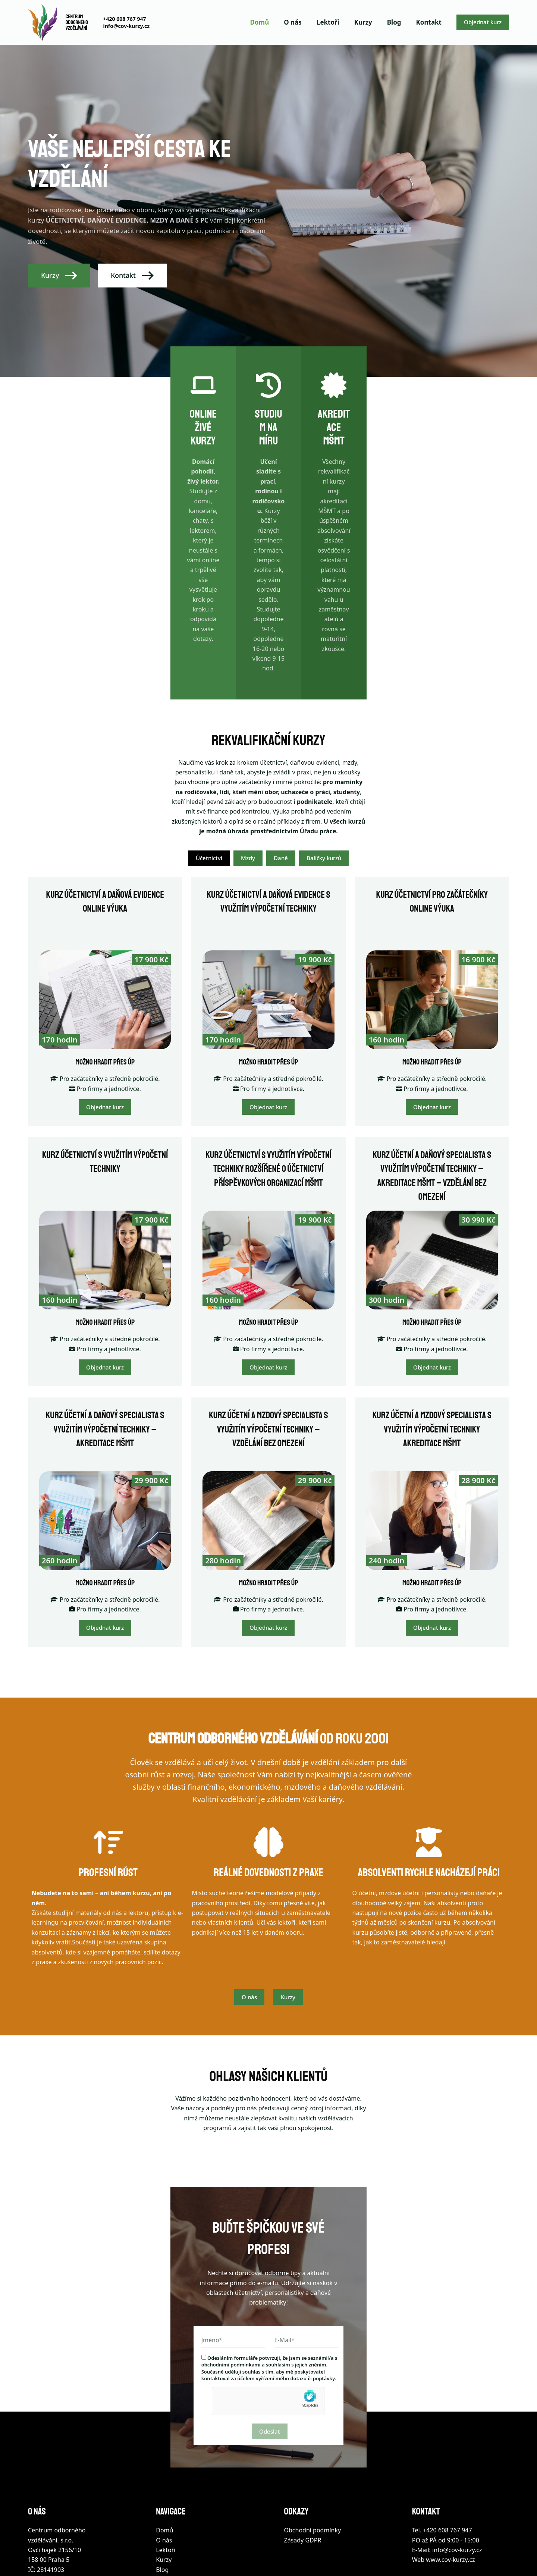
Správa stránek (292, 2551)
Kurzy (363, 22)
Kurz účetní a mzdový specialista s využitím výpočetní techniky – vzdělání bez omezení (268, 1328)
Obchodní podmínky (312, 2448)
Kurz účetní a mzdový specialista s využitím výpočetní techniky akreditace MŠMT (432, 1328)
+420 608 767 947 (124, 18)
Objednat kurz (483, 22)
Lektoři (328, 22)
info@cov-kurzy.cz (126, 25)
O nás (293, 22)
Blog (394, 22)
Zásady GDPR (302, 2458)
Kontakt (429, 22)
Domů (259, 22)
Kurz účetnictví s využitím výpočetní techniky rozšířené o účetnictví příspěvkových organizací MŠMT (268, 1068)
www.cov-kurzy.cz (450, 2477)
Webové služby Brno (251, 2551)
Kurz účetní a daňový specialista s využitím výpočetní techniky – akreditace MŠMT (105, 1328)
